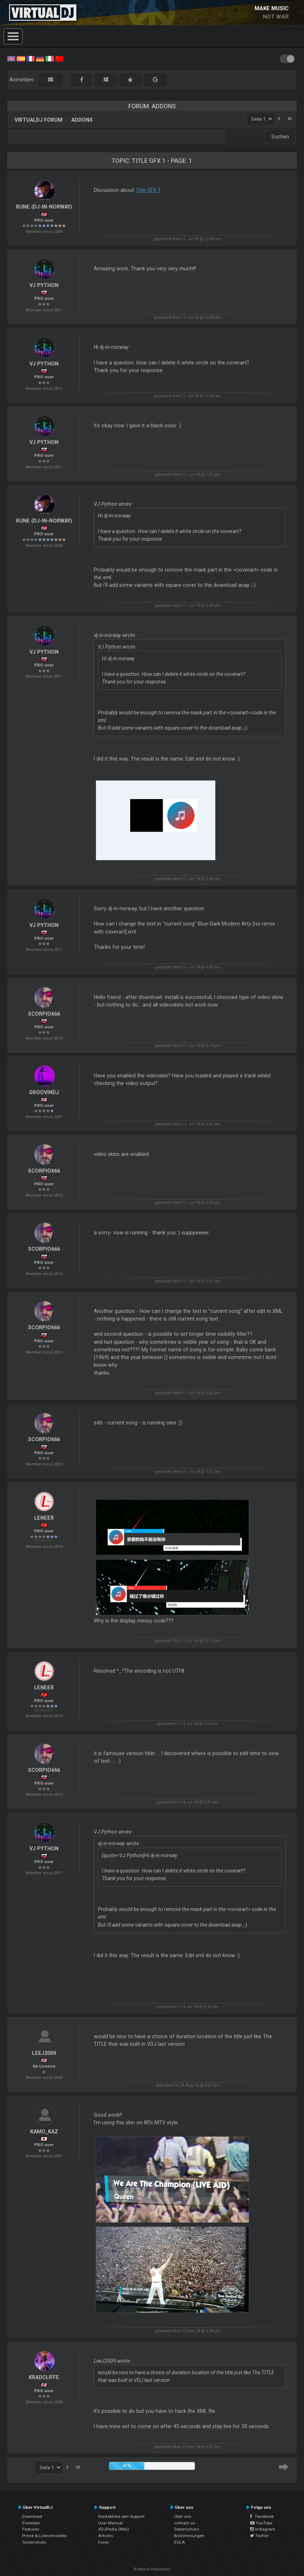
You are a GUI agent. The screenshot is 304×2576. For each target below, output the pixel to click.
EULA (179, 2542)
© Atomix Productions (152, 2569)
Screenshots (34, 2542)
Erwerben (31, 2522)
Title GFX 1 (148, 190)
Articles (105, 2535)
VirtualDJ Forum (39, 120)
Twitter (259, 2535)
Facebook (262, 2516)
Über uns (182, 2516)
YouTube (261, 2522)
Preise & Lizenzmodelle (44, 2535)
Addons (82, 120)
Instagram (262, 2529)
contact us (184, 2522)
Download (32, 2516)
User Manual (110, 2522)
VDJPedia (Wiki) (113, 2529)
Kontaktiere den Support (121, 2516)
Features (30, 2529)
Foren (103, 2542)
